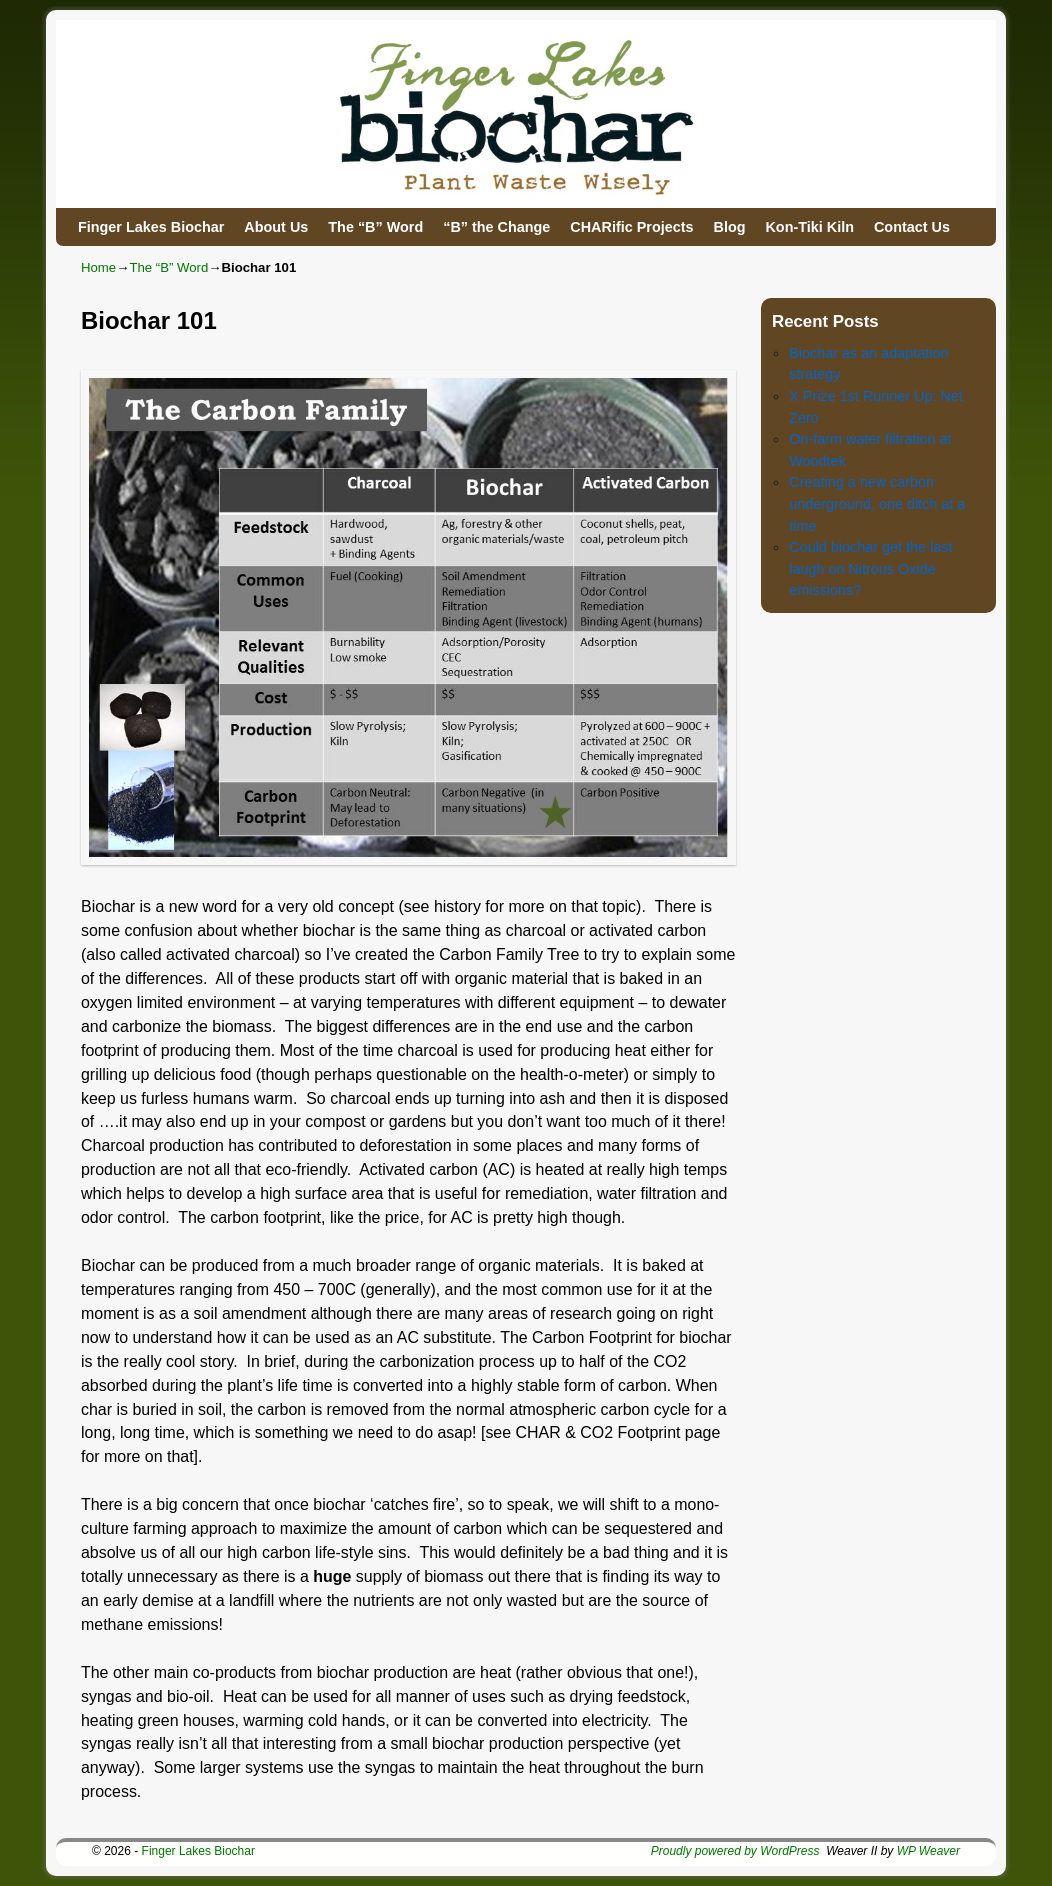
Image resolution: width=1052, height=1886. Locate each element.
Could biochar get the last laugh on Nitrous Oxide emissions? (870, 568)
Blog (729, 227)
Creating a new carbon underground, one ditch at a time (877, 503)
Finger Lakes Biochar (151, 227)
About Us (276, 227)
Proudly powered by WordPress (735, 1851)
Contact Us (912, 227)
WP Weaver (928, 1851)
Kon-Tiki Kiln (809, 227)
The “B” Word (375, 227)
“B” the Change (496, 227)
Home (98, 267)
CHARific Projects (631, 227)
